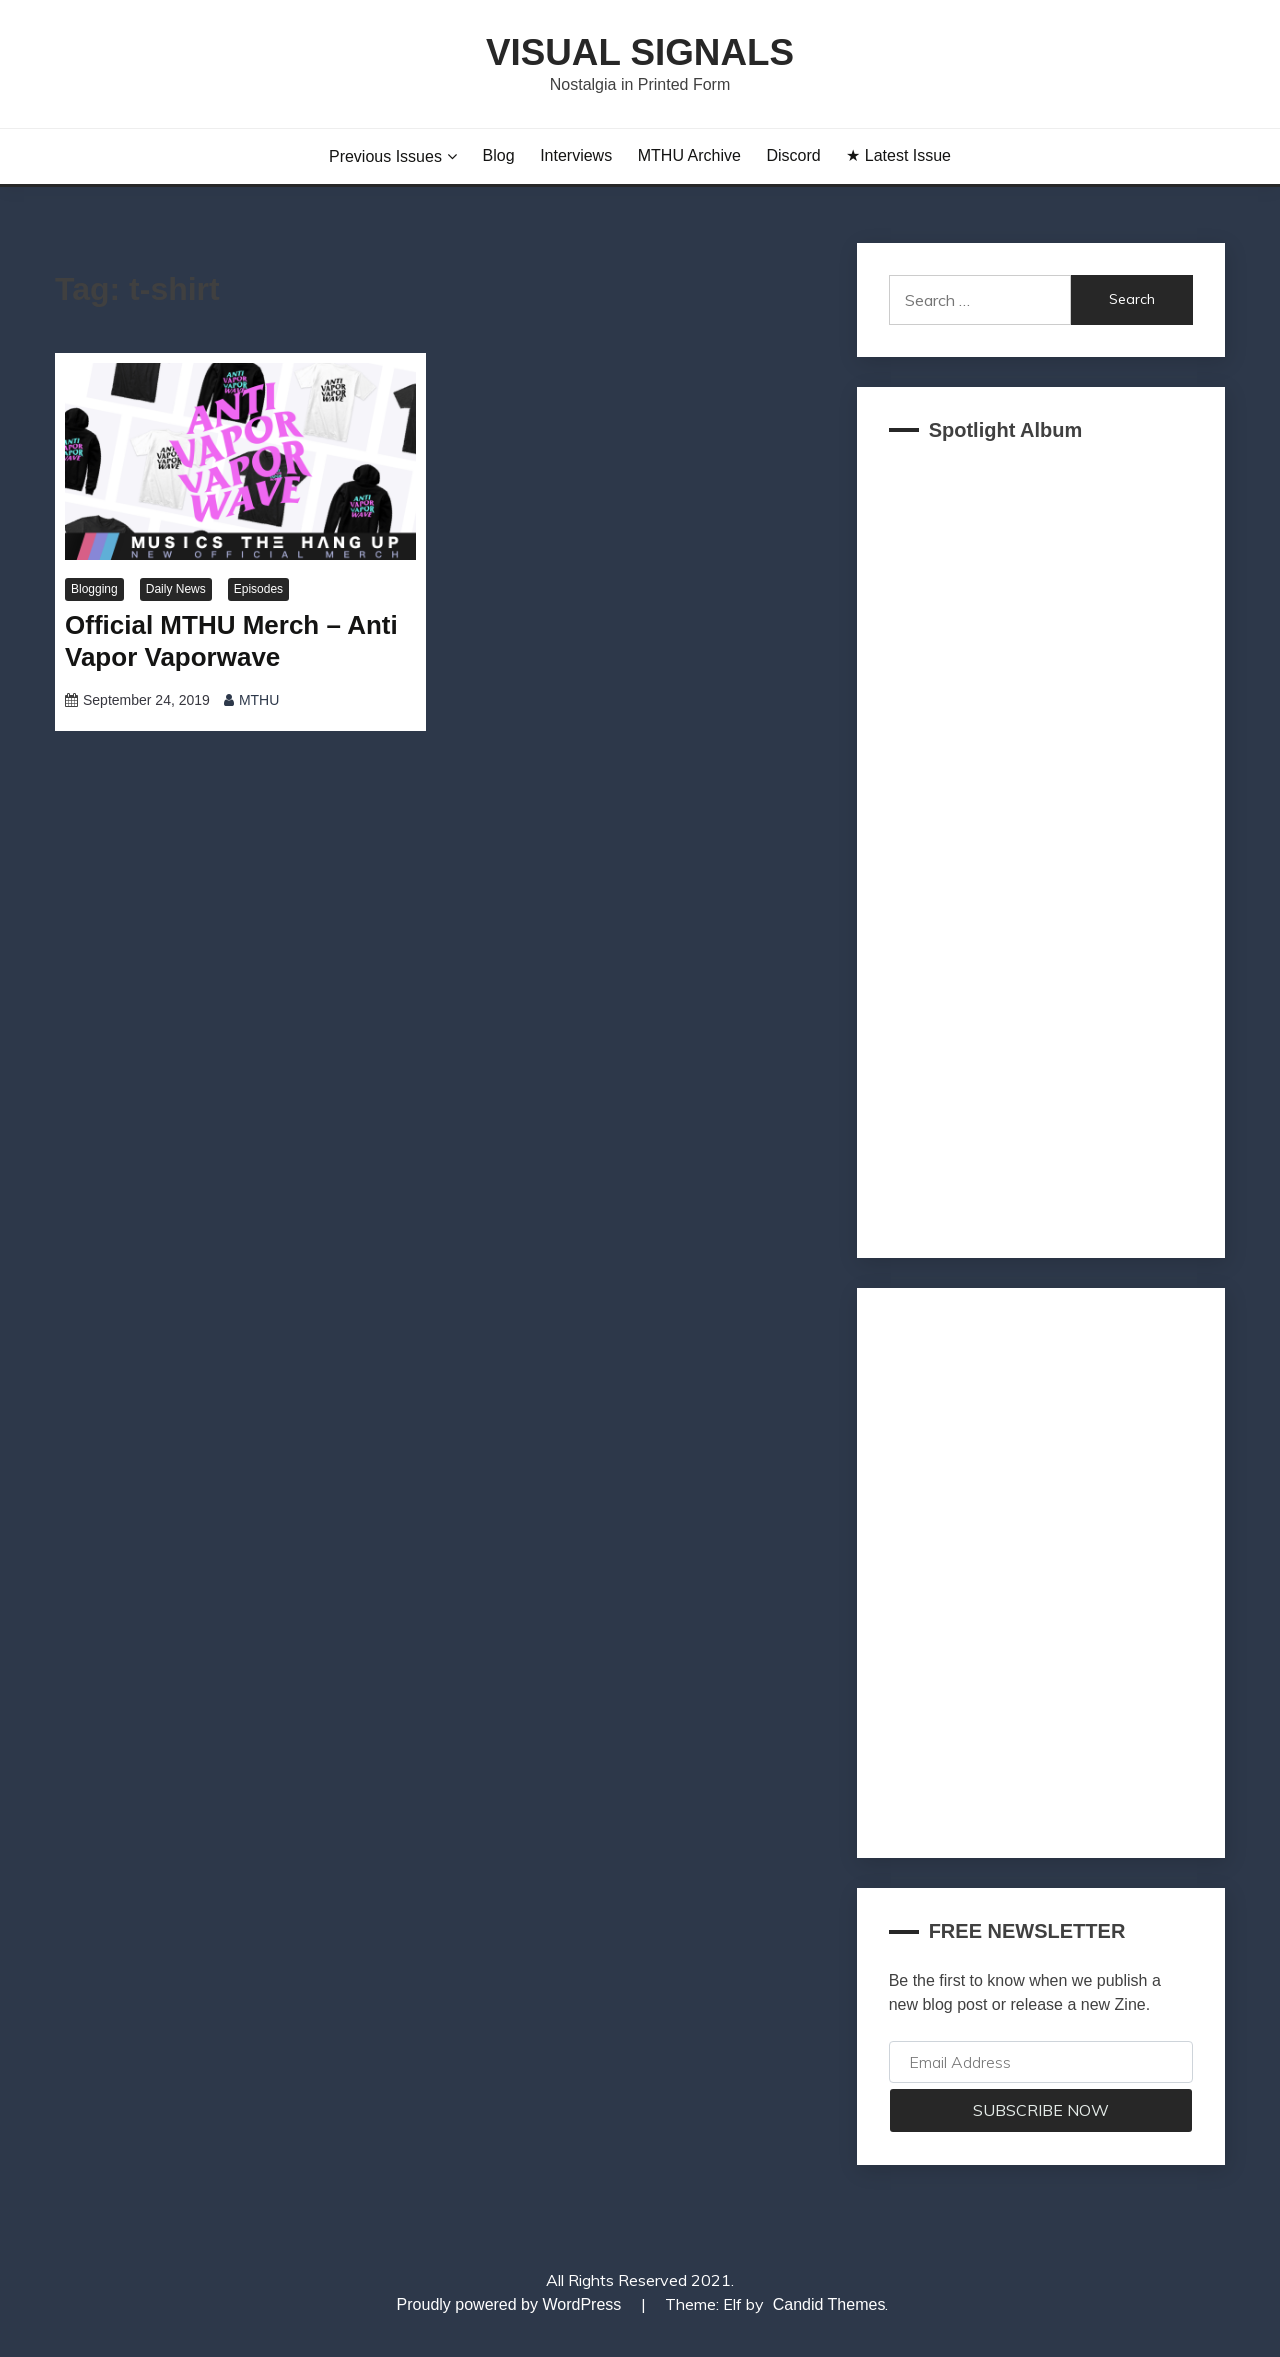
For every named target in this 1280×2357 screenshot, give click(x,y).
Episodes (258, 589)
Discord (793, 155)
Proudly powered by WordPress (511, 2304)
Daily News (176, 589)
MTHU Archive (689, 155)
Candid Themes (829, 2304)
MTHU (259, 700)
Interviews (576, 155)
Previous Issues (385, 156)
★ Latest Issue (898, 155)
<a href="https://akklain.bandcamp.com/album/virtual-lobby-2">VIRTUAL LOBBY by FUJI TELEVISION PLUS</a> (1041, 843)
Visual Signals (640, 52)
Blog (499, 155)
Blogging (94, 589)
